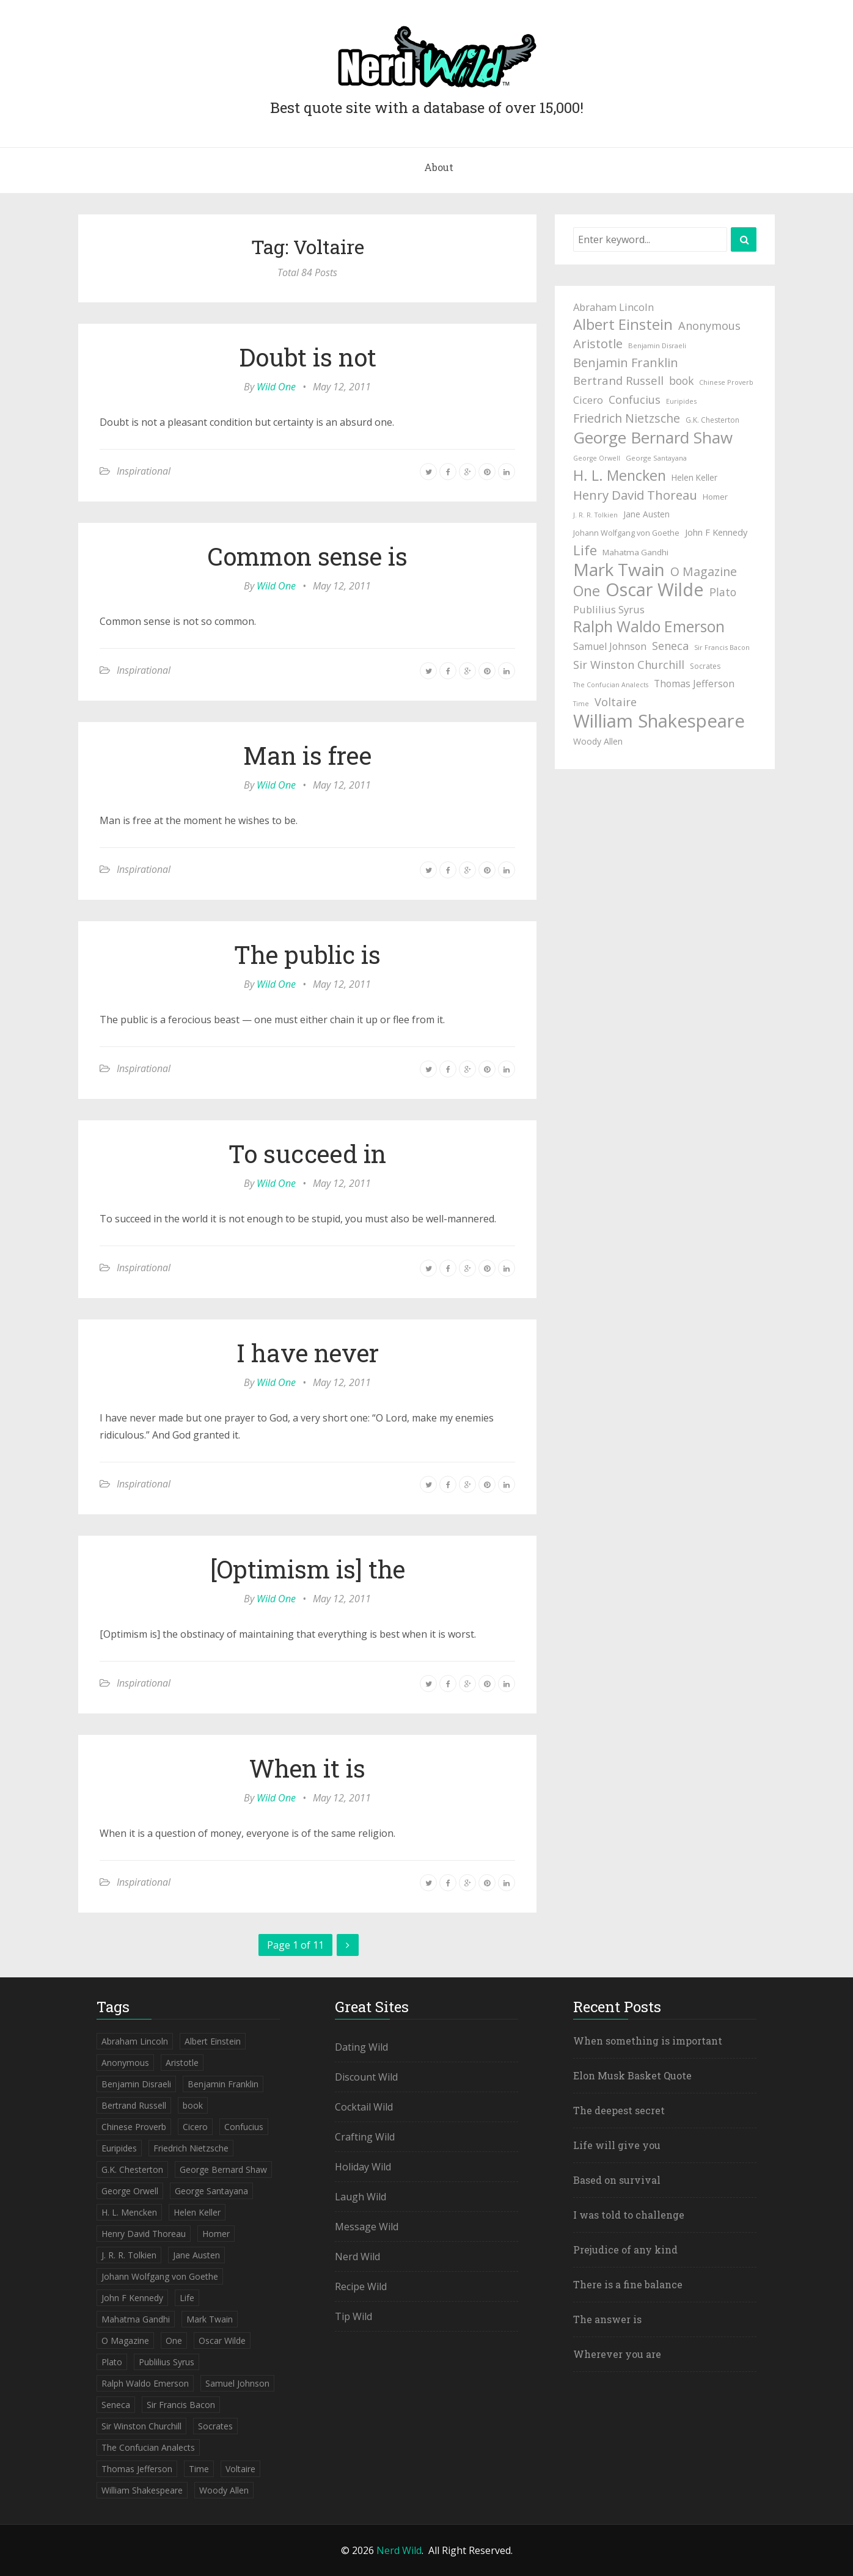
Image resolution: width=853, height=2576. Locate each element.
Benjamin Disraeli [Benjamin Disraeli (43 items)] (657, 345)
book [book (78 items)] (681, 380)
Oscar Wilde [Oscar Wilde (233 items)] (655, 589)
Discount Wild (366, 2077)
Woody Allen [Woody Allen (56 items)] (598, 741)
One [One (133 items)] (586, 590)
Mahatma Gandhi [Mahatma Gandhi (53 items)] (635, 552)
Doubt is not (307, 357)
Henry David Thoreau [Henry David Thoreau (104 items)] (635, 494)
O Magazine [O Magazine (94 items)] (703, 571)
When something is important (647, 2040)
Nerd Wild (357, 2256)
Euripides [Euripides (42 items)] (681, 401)
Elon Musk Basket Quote (632, 2075)
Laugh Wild (360, 2196)
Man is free (307, 755)
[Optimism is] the (307, 1569)
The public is (307, 954)
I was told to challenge (628, 2214)
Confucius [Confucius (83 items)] (635, 399)
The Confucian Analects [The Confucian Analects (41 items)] (610, 684)
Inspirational (143, 471)
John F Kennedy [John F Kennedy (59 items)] (716, 532)
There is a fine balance (628, 2284)
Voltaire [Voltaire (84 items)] (616, 701)
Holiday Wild (363, 2166)
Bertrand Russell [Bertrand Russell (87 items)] (618, 380)
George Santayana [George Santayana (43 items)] (656, 457)
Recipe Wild (361, 2286)
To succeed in (307, 1153)
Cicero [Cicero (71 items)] (588, 400)
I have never (307, 1353)
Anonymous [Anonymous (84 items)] (709, 325)
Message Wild (366, 2226)
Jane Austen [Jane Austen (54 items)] (646, 514)
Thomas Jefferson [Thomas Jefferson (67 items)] (694, 683)
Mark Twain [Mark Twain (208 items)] (619, 569)
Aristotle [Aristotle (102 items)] (598, 343)
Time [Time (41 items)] (581, 703)
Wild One (276, 386)
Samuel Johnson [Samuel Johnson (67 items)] (609, 646)
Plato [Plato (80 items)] (722, 592)
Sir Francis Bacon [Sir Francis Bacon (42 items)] (722, 647)
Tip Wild (353, 2316)
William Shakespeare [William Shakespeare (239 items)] (659, 720)
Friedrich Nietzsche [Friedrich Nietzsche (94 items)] (626, 418)
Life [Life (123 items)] (585, 550)
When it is (307, 1768)
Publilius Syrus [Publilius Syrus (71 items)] (609, 609)
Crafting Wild (365, 2137)
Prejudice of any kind (625, 2249)
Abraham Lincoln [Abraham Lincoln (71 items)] (613, 307)
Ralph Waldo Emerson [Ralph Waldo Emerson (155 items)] (649, 626)
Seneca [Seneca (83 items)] (670, 645)
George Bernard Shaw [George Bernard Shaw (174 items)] (653, 437)
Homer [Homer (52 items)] (715, 496)
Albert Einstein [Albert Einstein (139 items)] (623, 324)
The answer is (607, 2319)
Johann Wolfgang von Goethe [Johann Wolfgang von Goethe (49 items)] (626, 533)
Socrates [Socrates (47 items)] (705, 666)
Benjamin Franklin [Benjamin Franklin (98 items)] (625, 362)
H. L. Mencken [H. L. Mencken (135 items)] (619, 475)
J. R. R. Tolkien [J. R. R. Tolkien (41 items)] (595, 515)
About (438, 167)
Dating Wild (361, 2047)
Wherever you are (617, 2354)
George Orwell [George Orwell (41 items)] (596, 458)
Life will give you (617, 2145)
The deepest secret (619, 2110)
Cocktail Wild (364, 2107)
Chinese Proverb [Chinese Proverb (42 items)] (726, 382)
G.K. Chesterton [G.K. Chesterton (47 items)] (712, 420)
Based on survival (617, 2179)
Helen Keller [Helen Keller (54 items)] (694, 477)
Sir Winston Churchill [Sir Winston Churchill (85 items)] (628, 664)
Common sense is (307, 556)
